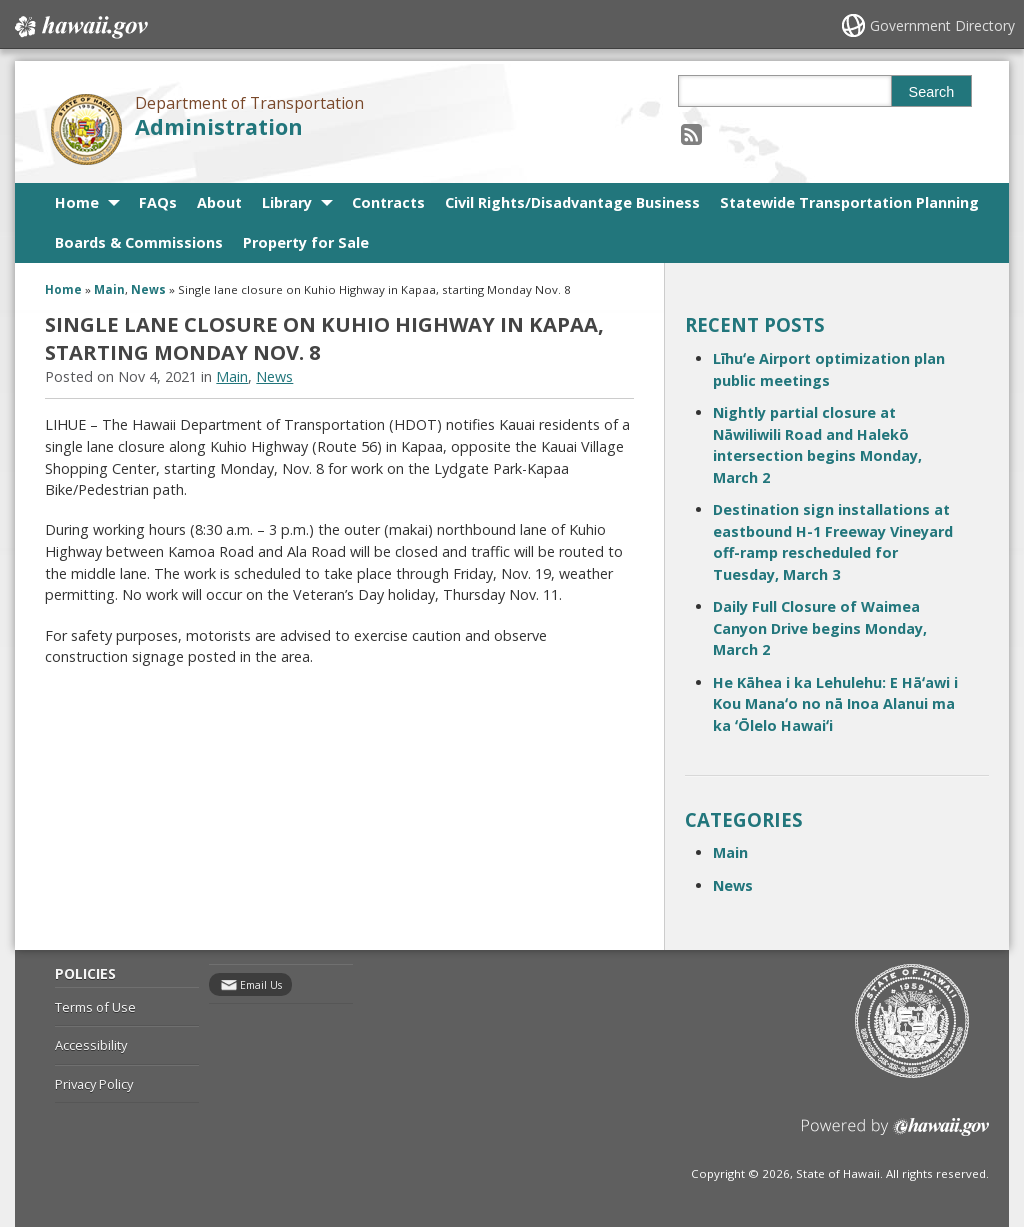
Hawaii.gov (79, 27)
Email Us (261, 985)
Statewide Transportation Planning (849, 202)
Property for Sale (306, 242)
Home (77, 202)
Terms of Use (95, 1007)
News (148, 289)
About (219, 202)
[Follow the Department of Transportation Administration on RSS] (691, 133)
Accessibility (91, 1045)
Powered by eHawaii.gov (895, 1134)
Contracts (388, 202)
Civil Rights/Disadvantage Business (572, 202)
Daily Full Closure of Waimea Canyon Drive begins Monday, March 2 (820, 628)
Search (932, 92)
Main (109, 289)
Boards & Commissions (139, 242)
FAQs (158, 202)
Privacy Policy (94, 1084)
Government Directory (942, 25)
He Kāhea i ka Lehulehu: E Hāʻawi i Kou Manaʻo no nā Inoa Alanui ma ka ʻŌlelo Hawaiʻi (835, 704)
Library (287, 202)
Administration (219, 126)
